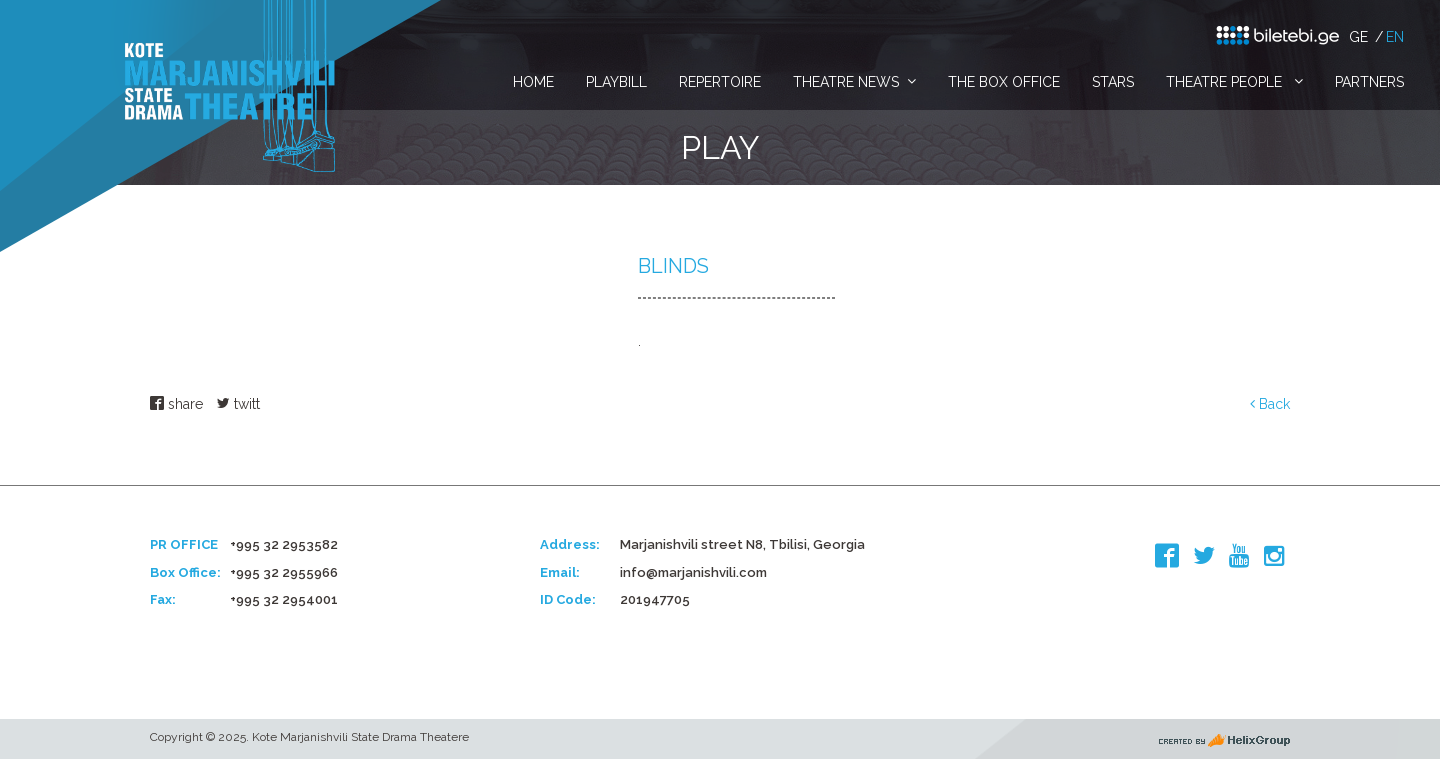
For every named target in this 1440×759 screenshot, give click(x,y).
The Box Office (1004, 82)
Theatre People (1226, 82)
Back (1270, 404)
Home (533, 82)
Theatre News (846, 82)
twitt (238, 404)
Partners (1369, 82)
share (176, 404)
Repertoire (720, 82)
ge (1358, 37)
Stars (1113, 82)
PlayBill (616, 82)
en (1395, 37)
